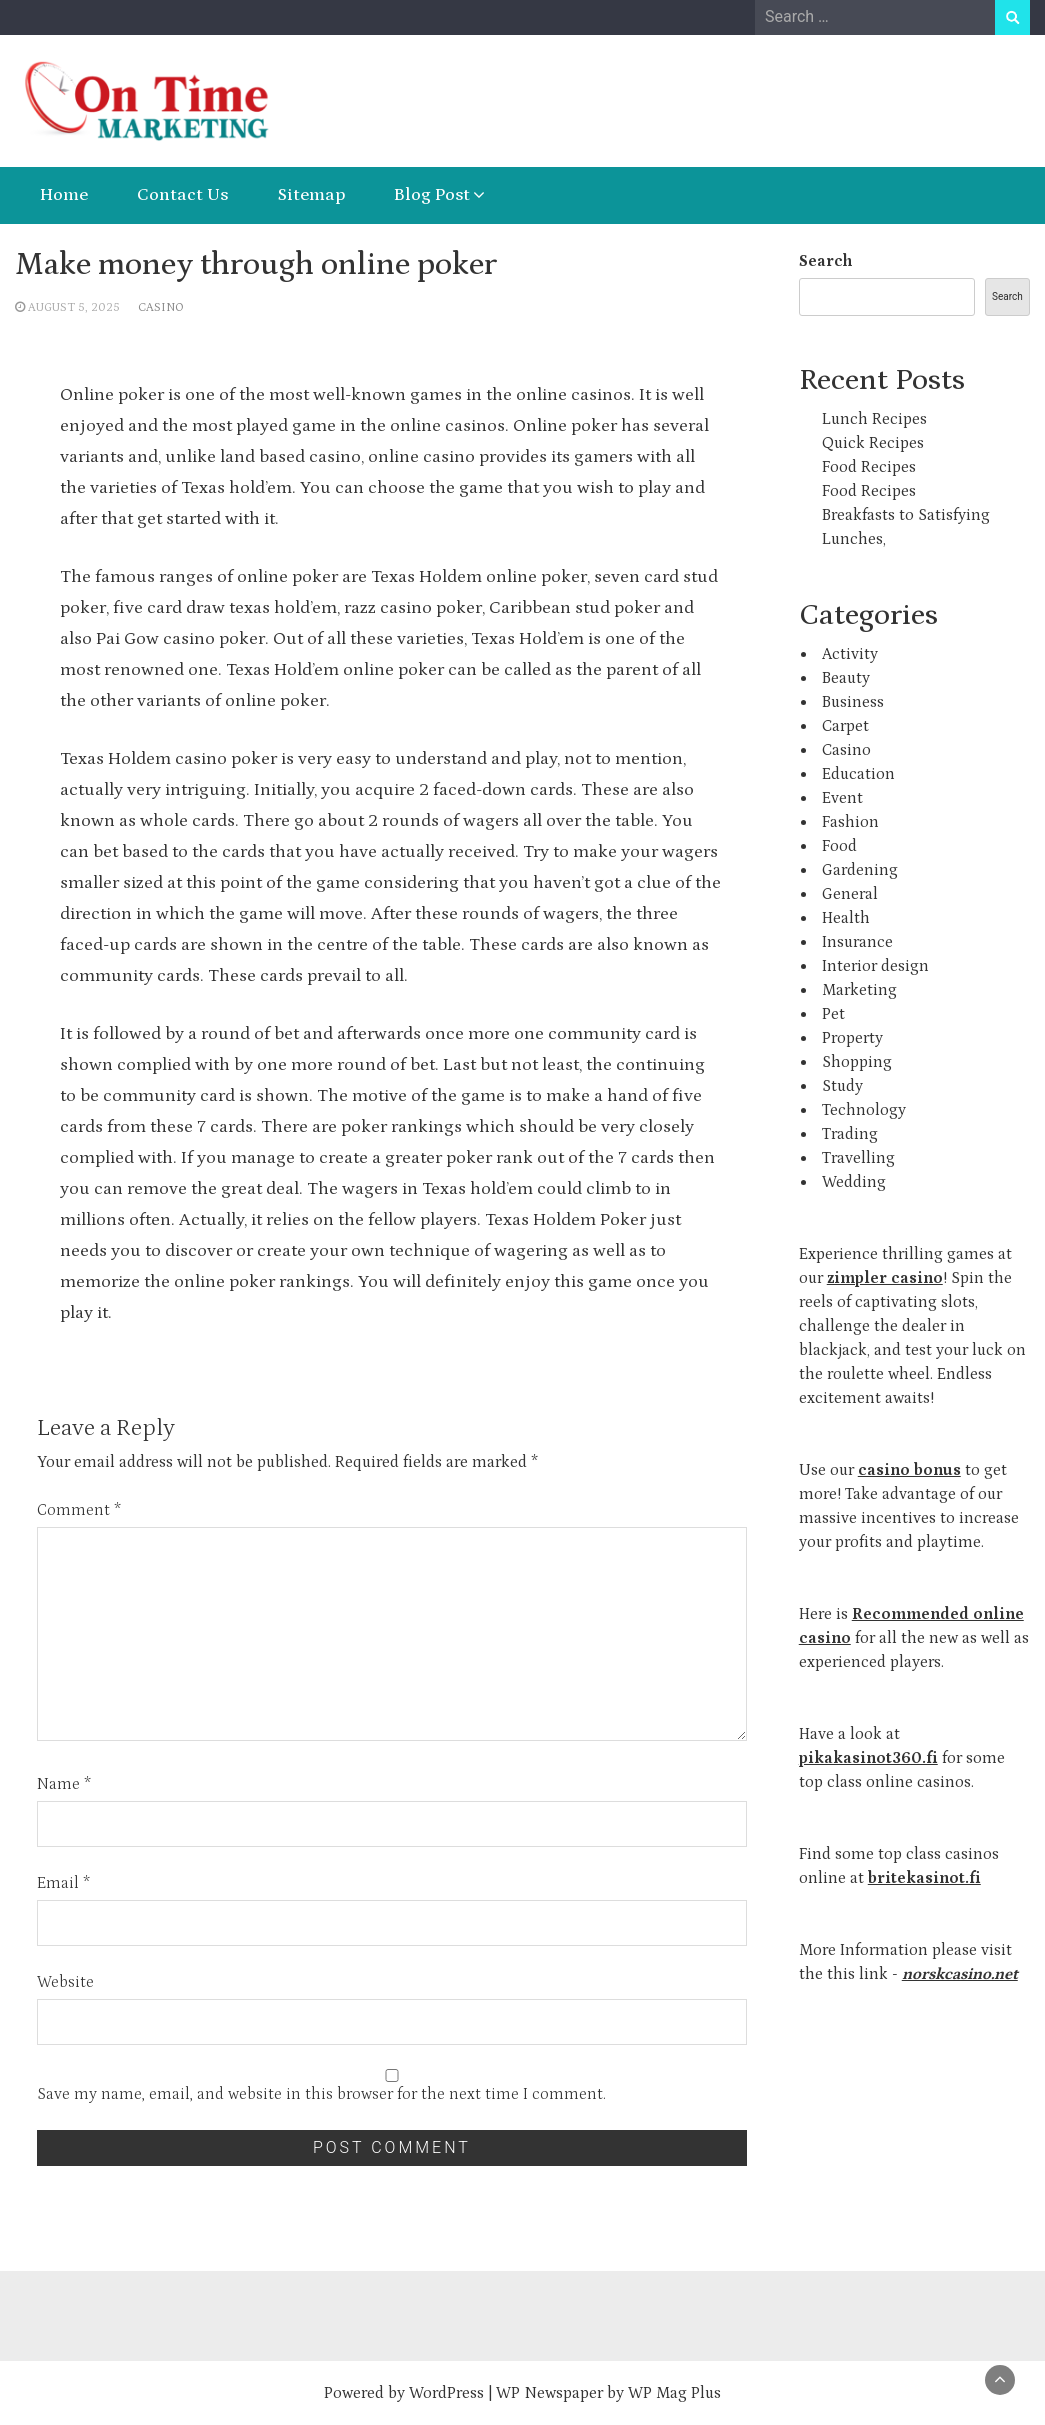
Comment (79, 1510)
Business (853, 702)
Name (64, 1784)
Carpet (845, 726)
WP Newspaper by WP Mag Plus (608, 2393)
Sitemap (311, 195)
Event (842, 798)
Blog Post (432, 195)
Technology (864, 1110)
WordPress (446, 2393)
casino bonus (909, 1470)
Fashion (850, 822)
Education (858, 774)
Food (839, 846)
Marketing (859, 990)
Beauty (846, 678)
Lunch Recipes (874, 419)
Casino (161, 307)
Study (842, 1086)
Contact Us (182, 195)
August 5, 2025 (74, 307)
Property (852, 1038)
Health (846, 918)
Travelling (858, 1158)
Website (65, 1982)
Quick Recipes (873, 443)
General (850, 894)
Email (63, 1883)
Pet (833, 1014)
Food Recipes (869, 467)
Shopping (857, 1062)
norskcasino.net (960, 1974)
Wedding (854, 1182)
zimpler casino (885, 1278)
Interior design (875, 966)
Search (825, 261)
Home (64, 195)
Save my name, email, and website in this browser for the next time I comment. (321, 2094)
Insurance (857, 942)
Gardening (860, 870)
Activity (850, 654)
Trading (850, 1134)
